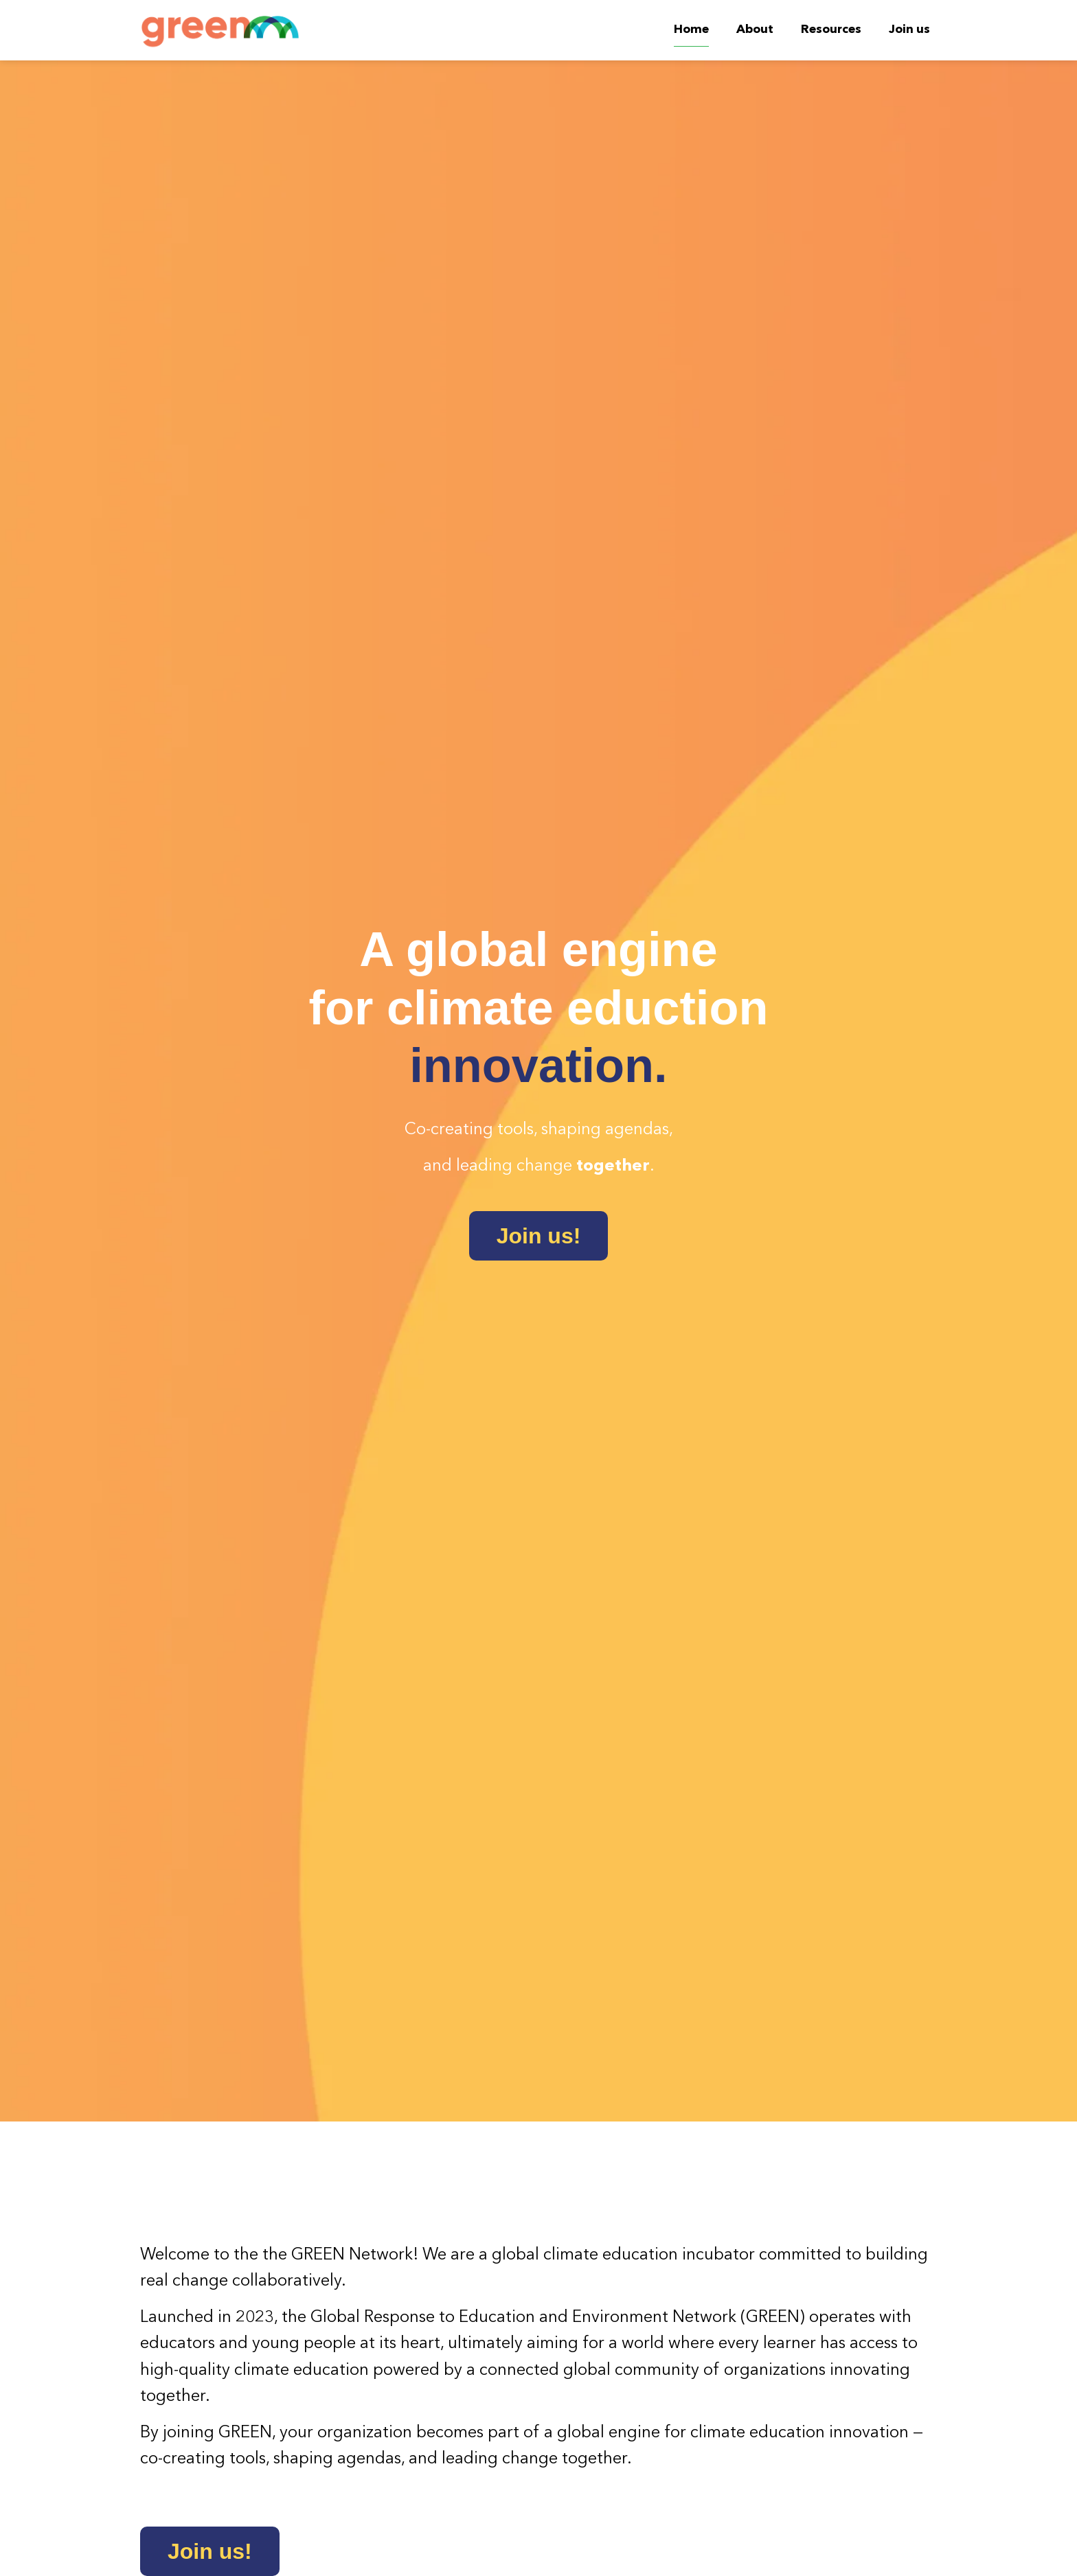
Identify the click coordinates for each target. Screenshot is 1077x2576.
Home (691, 30)
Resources (831, 30)
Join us (909, 30)
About (754, 30)
